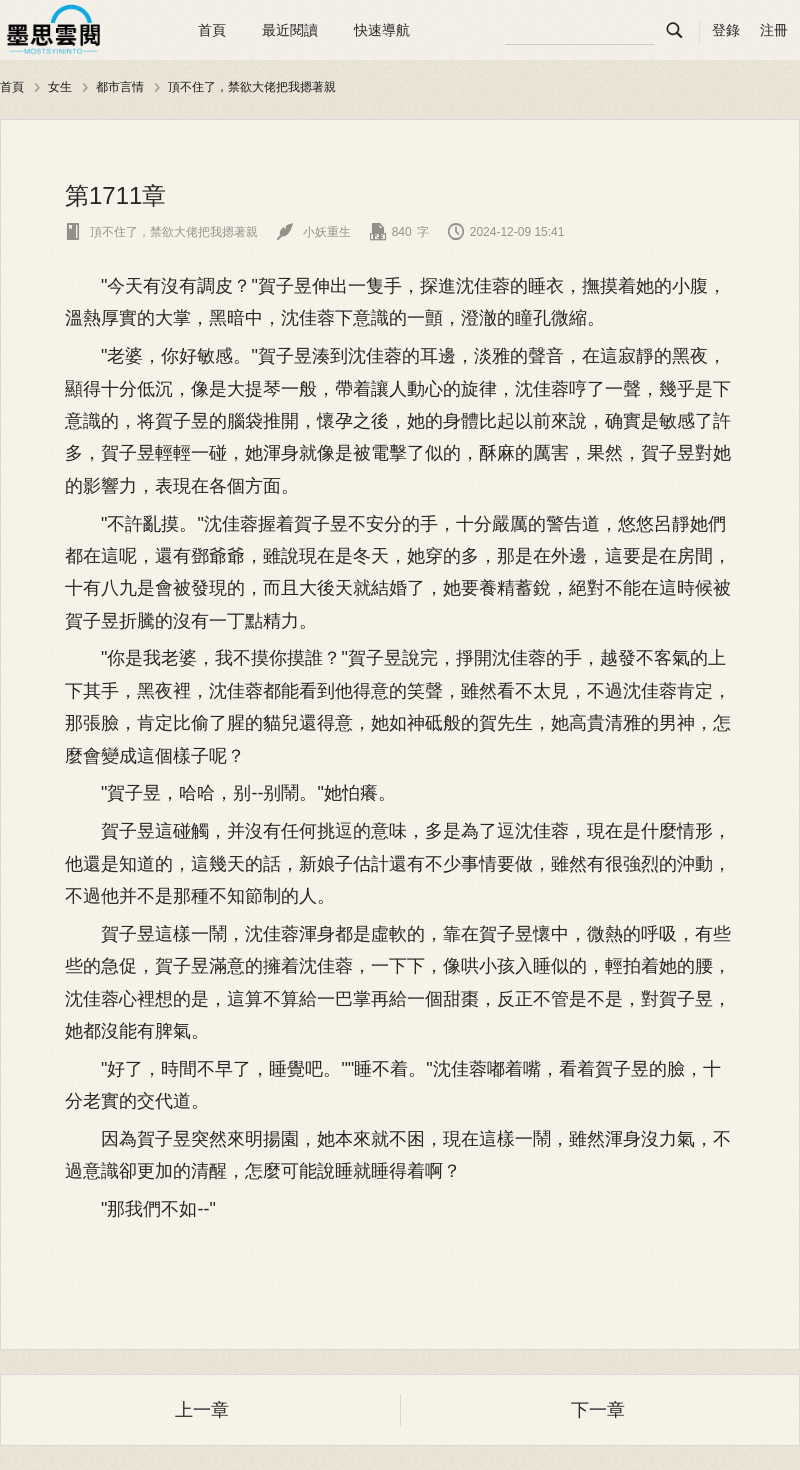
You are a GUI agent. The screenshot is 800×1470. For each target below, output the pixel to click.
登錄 (726, 30)
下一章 (598, 1410)
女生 (60, 87)
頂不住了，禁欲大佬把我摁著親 (252, 87)
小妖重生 (313, 232)
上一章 (202, 1410)
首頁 (212, 30)
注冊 (774, 30)
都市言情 (120, 87)
